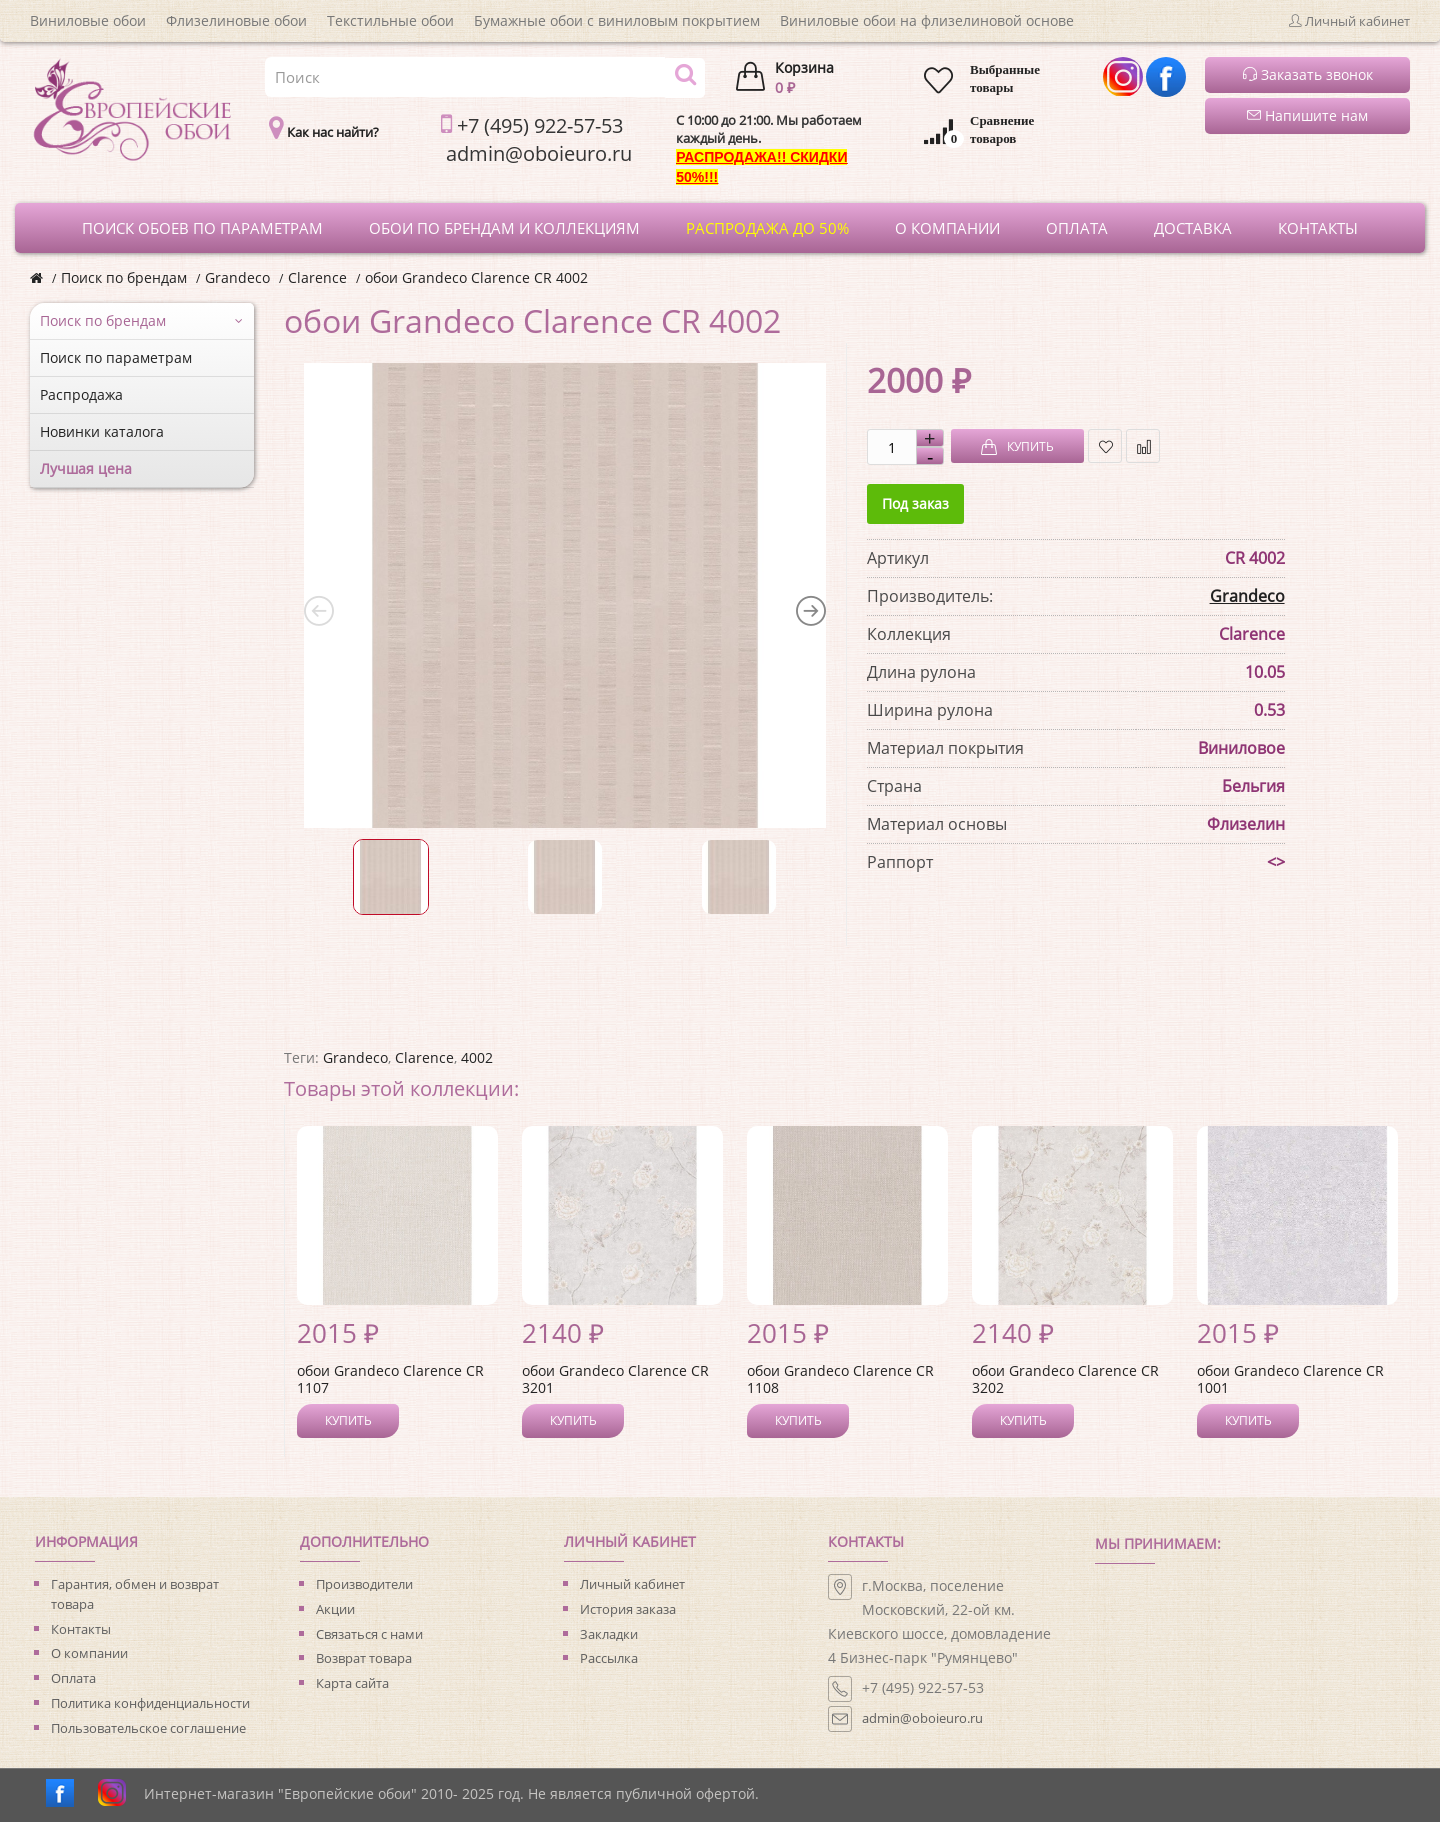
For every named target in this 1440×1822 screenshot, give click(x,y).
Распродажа (81, 394)
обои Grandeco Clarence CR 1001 (1290, 1379)
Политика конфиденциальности (150, 1703)
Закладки (609, 1634)
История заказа (628, 1609)
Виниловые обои (88, 20)
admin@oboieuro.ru (922, 1718)
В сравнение (1143, 446)
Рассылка (609, 1658)
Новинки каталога (102, 431)
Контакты (81, 1629)
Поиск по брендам (124, 277)
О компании (89, 1653)
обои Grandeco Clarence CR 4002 (476, 277)
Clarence (317, 277)
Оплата (73, 1678)
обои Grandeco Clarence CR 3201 (615, 1379)
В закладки (1105, 446)
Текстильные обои (390, 20)
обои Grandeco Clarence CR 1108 (840, 1379)
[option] (565, 596)
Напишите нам (1307, 115)
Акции (335, 1609)
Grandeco (237, 277)
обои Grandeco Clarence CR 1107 (390, 1379)
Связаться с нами (369, 1634)
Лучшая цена (86, 468)
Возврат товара (364, 1658)
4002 (477, 1057)
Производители (364, 1584)
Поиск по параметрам (116, 357)
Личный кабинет (632, 1584)
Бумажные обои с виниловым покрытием (617, 20)
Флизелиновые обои (236, 20)
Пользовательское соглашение (148, 1728)
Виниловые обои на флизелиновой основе (927, 20)
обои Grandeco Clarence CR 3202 (1065, 1379)
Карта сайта (352, 1683)
